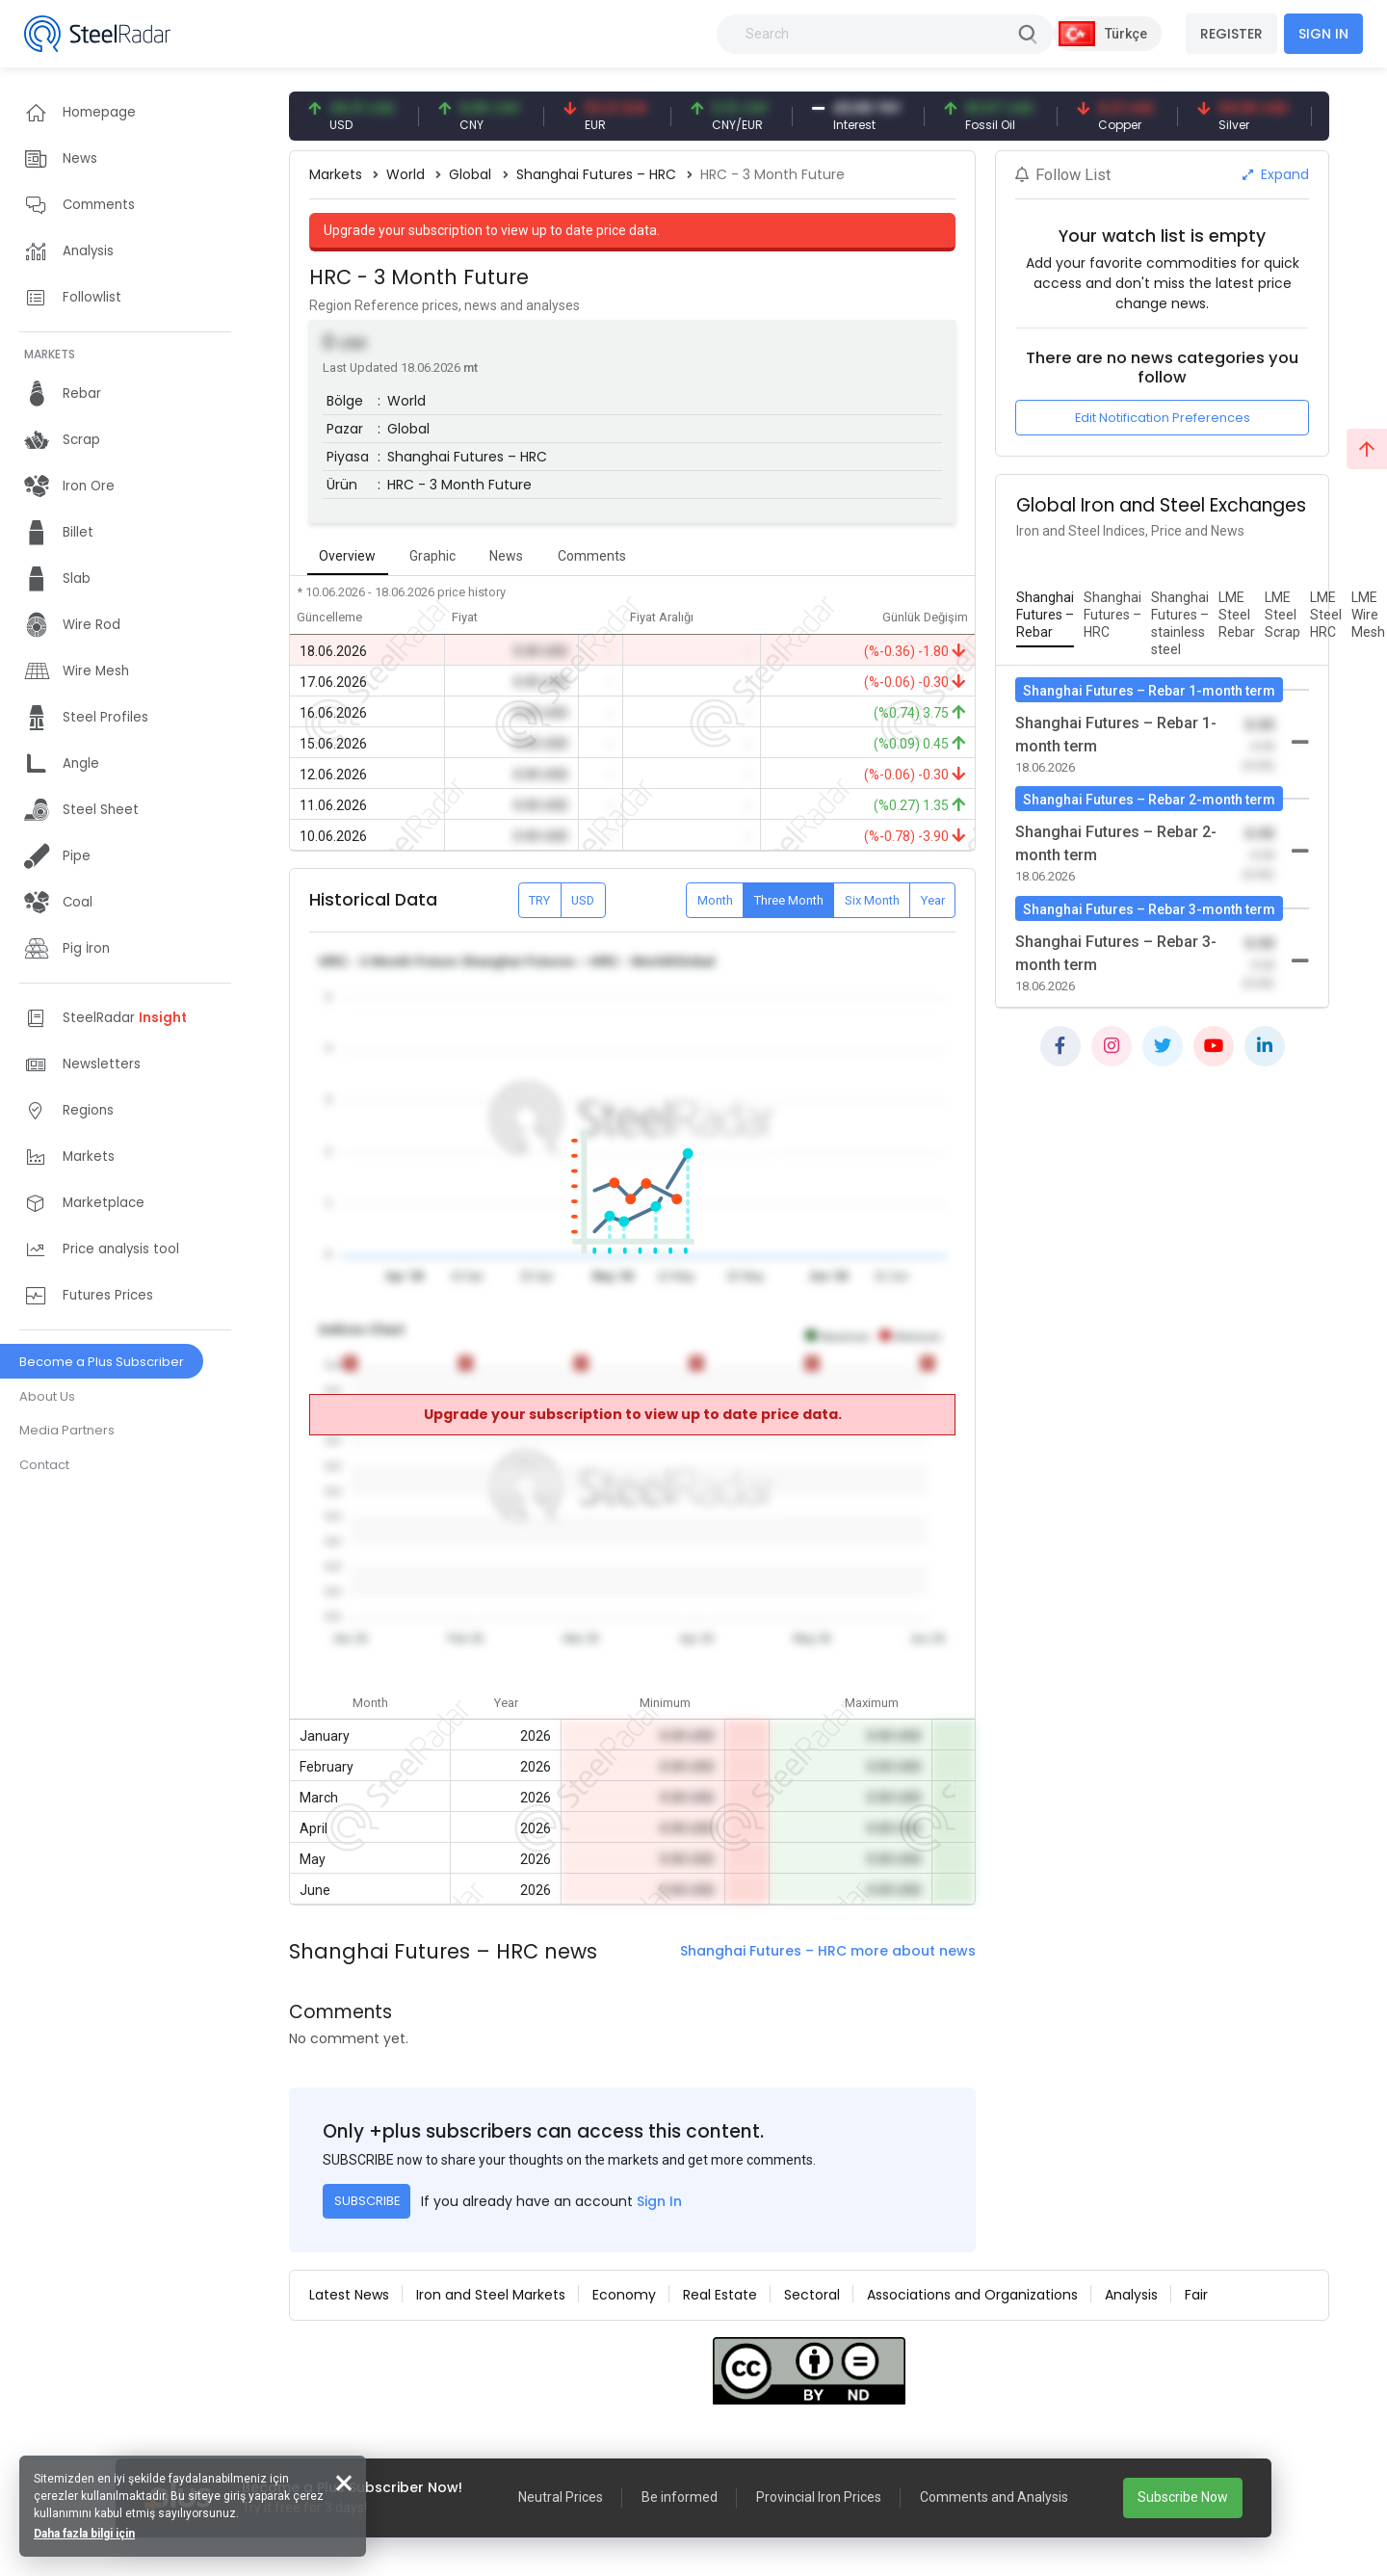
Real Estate (720, 2294)
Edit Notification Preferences (1162, 417)
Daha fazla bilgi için (84, 2533)
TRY (539, 900)
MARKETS (49, 354)
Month (715, 900)
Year (933, 900)
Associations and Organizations (972, 2294)
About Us (47, 1396)
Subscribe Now (1183, 2497)
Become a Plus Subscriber (101, 1362)
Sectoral (812, 2294)
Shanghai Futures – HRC (596, 174)
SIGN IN (1323, 33)
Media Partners (67, 1430)
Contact (44, 1465)
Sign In (659, 2201)
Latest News (349, 2294)
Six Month (872, 900)
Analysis (1131, 2294)
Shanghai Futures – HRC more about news (828, 1950)
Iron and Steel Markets (490, 2294)
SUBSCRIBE (367, 2201)
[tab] (1045, 615)
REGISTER (1231, 33)
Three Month (789, 900)
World (405, 174)
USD (582, 900)
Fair (1196, 2294)
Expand (1276, 174)
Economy (624, 2294)
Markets (335, 174)
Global (470, 174)
